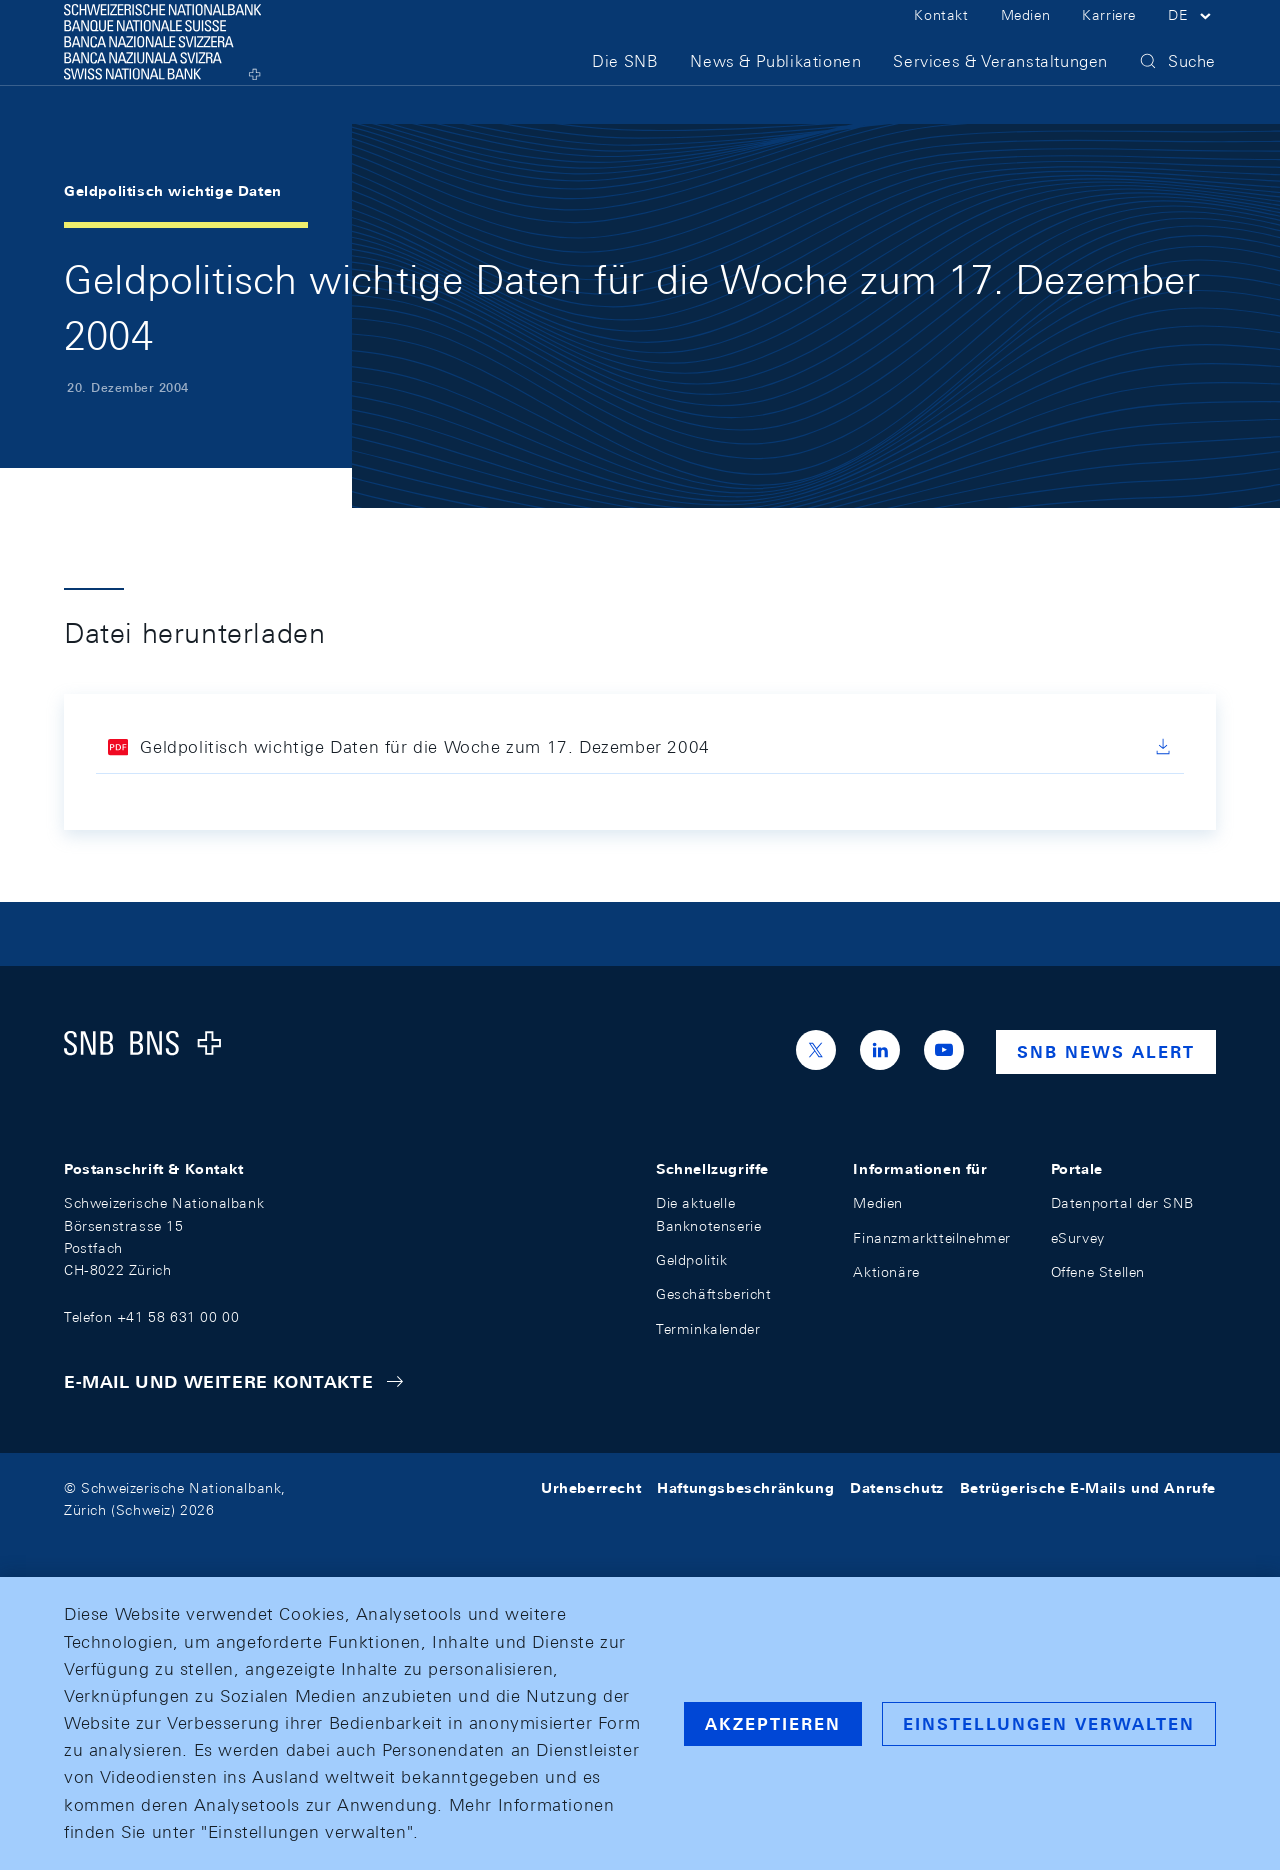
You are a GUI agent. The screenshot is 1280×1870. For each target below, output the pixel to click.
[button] (1192, 38)
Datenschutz (897, 1488)
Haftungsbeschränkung (745, 1488)
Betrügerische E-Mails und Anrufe (1088, 1488)
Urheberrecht (591, 1488)
